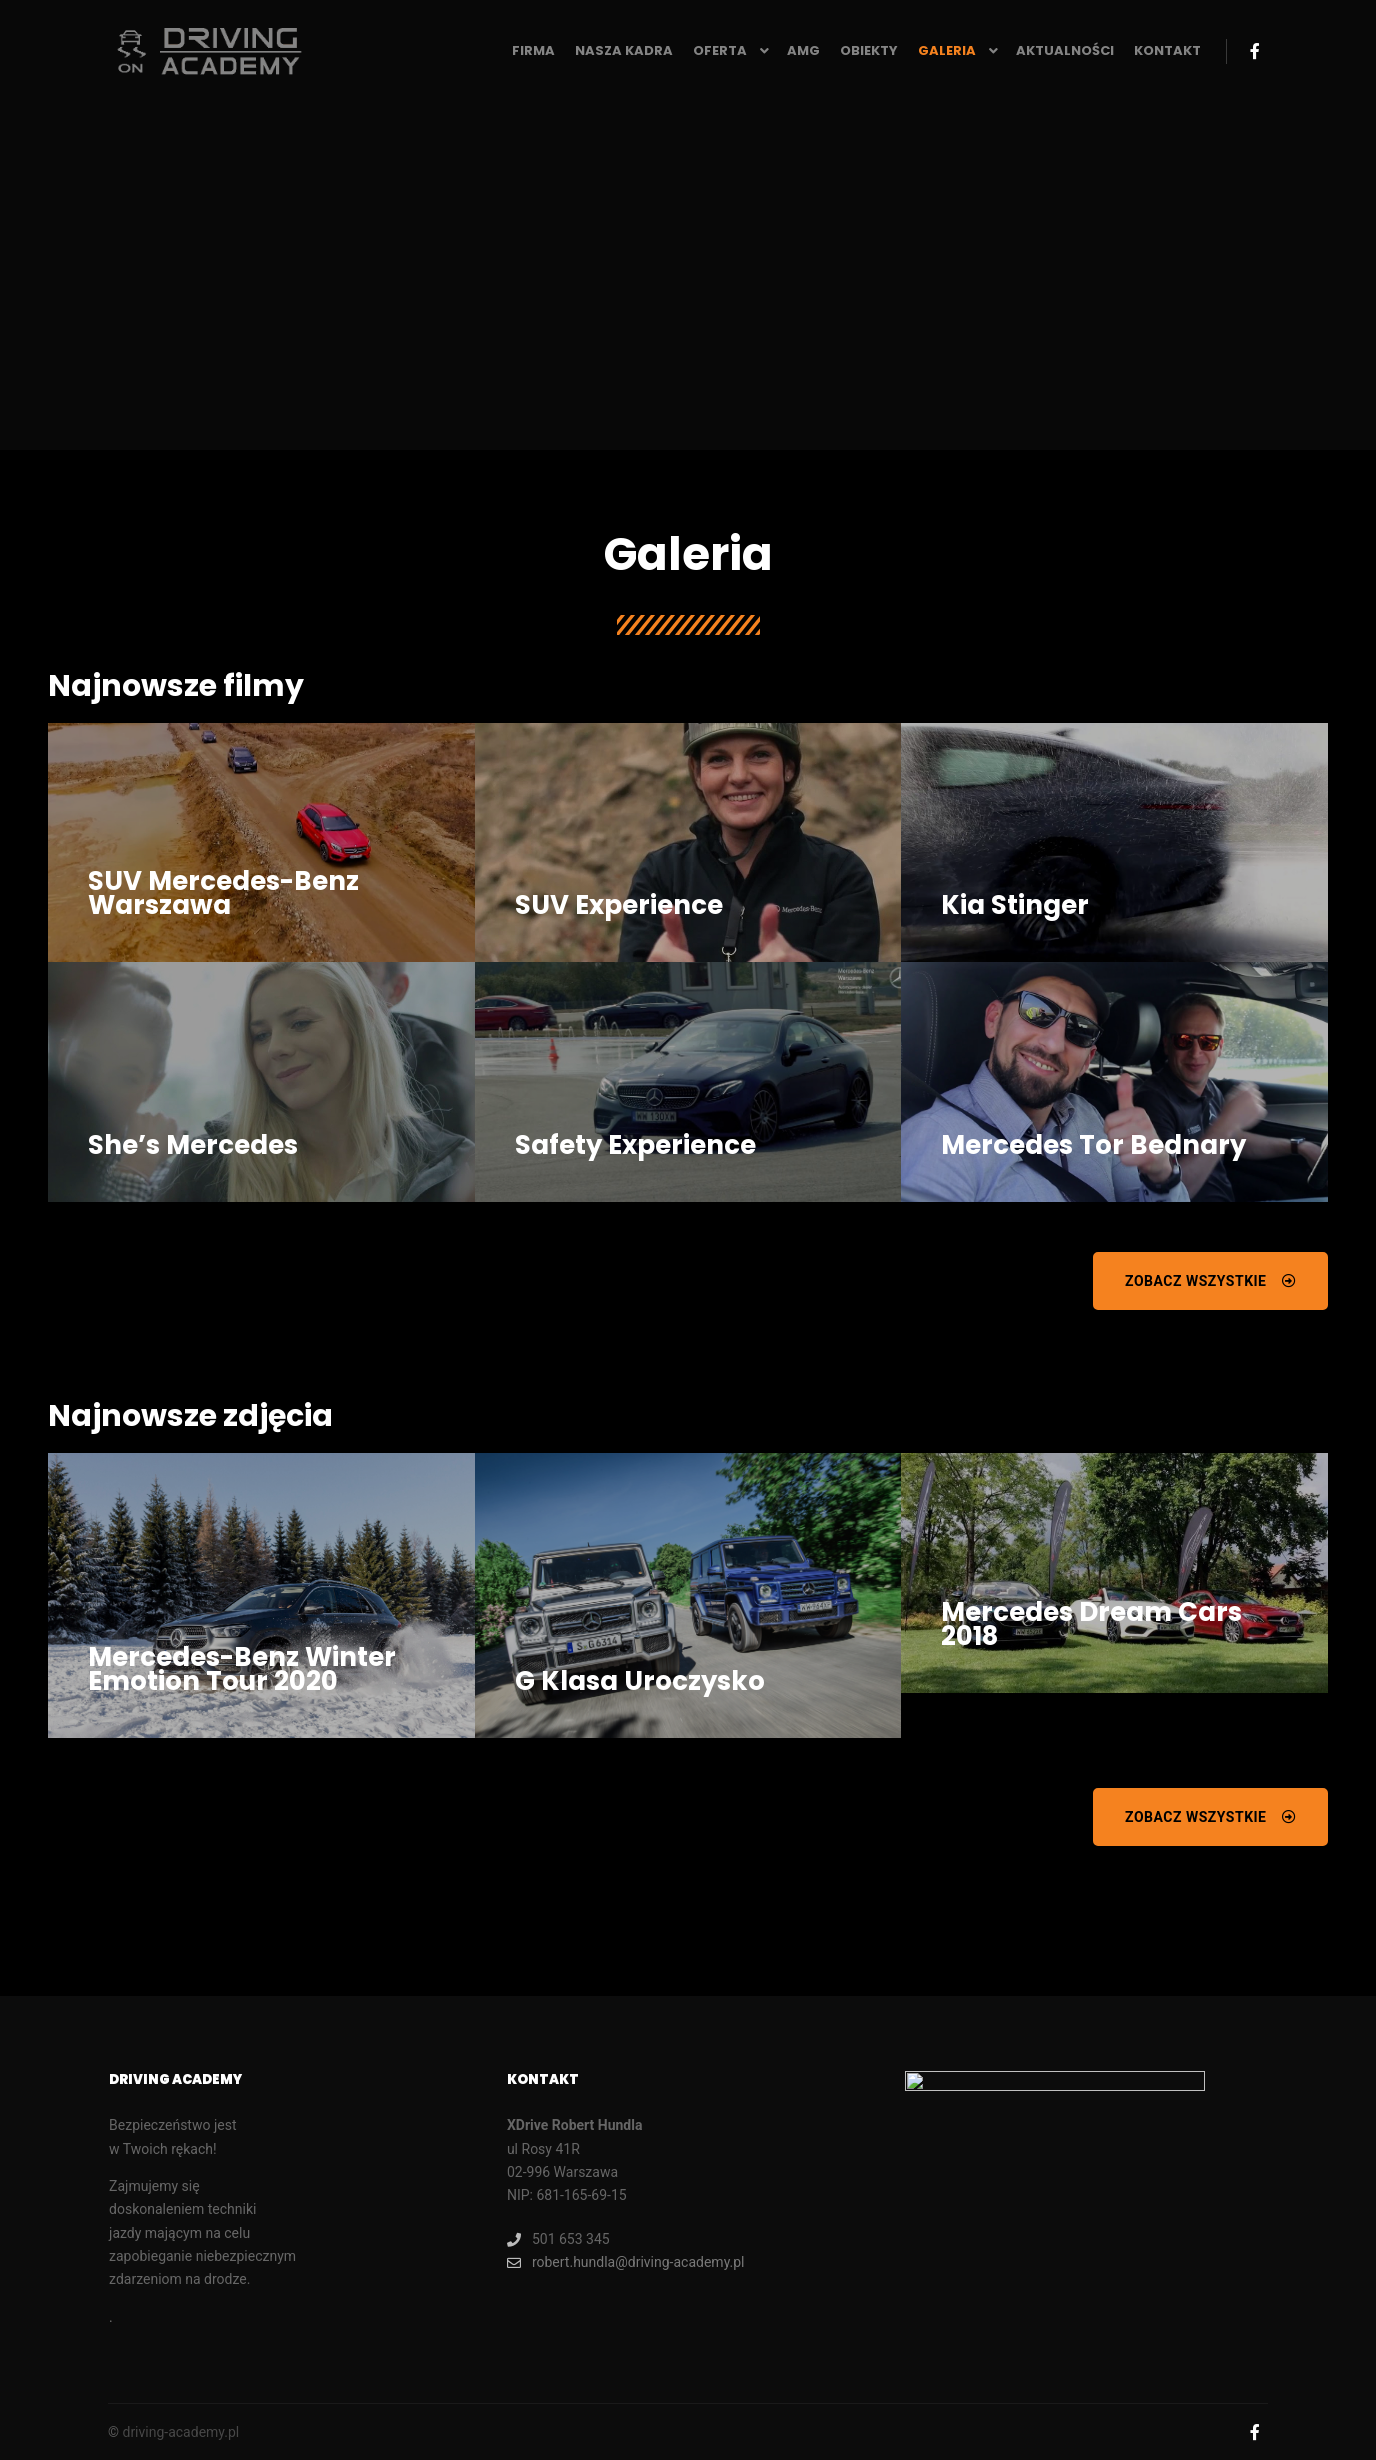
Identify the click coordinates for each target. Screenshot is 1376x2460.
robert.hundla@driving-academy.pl (626, 2262)
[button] (1210, 1281)
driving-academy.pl (180, 2432)
